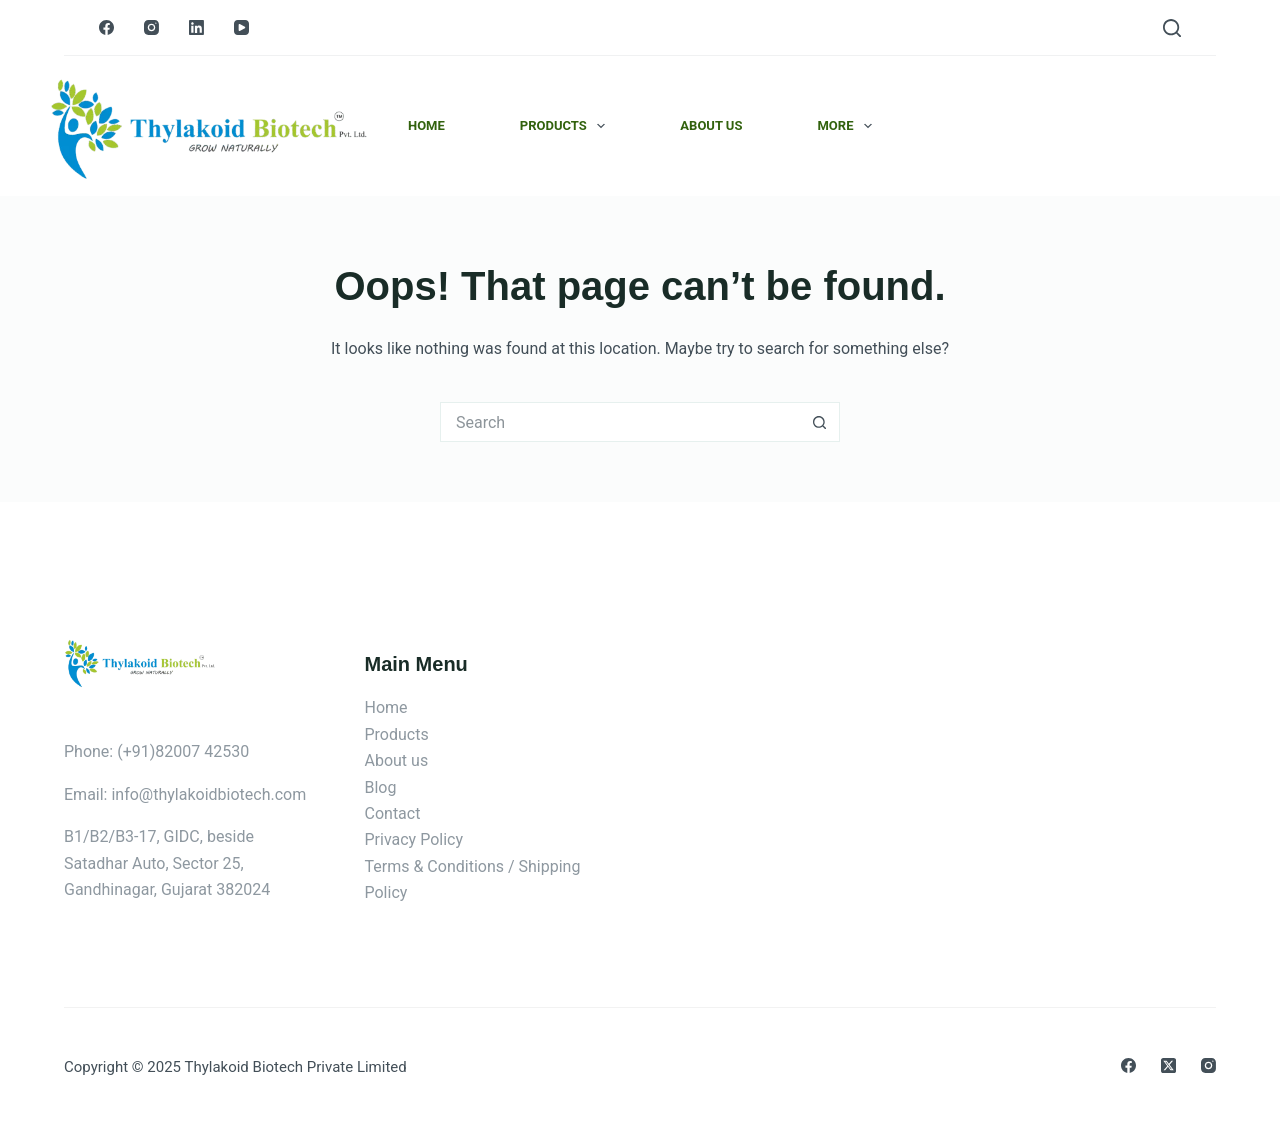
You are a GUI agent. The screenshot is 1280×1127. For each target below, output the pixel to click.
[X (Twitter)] (1168, 1065)
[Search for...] (620, 422)
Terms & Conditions (435, 866)
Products (567, 126)
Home (426, 125)
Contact (393, 813)
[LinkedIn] (196, 27)
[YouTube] (241, 27)
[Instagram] (151, 27)
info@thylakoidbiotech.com (208, 794)
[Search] (1172, 28)
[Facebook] (106, 27)
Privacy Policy (414, 839)
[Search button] (820, 422)
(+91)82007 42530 (183, 751)
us (419, 760)
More (848, 126)
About (388, 760)
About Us (711, 125)
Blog (381, 787)
